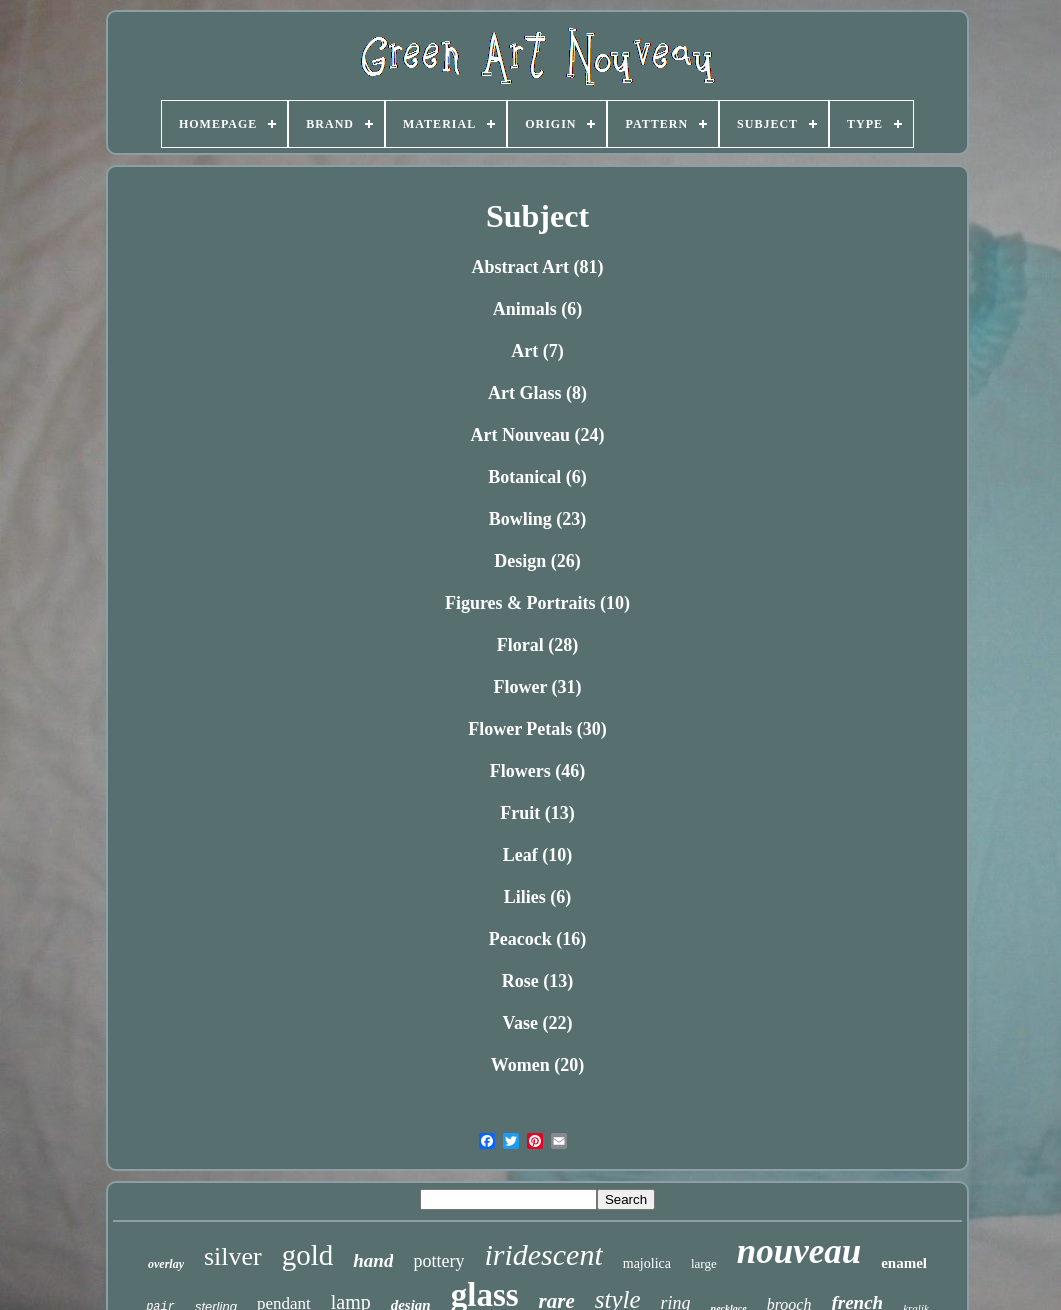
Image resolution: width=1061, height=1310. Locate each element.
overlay (166, 1264)
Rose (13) (537, 981)
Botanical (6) (537, 477)
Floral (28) (537, 645)
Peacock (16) (537, 939)
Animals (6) (538, 309)
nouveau (799, 1251)
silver (233, 1256)
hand (373, 1260)
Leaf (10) (537, 855)
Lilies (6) (538, 897)
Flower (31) (537, 687)
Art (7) (537, 351)
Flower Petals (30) (537, 729)
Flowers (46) (537, 771)
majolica (647, 1263)
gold (308, 1255)
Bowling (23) (538, 519)
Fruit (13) (537, 813)
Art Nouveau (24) (538, 435)
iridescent (543, 1254)
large (704, 1263)
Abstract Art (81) (538, 267)
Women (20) (538, 1065)
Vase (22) (538, 1023)
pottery (438, 1261)
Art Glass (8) (537, 393)
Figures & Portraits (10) (537, 603)
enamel (904, 1263)
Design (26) (537, 561)
